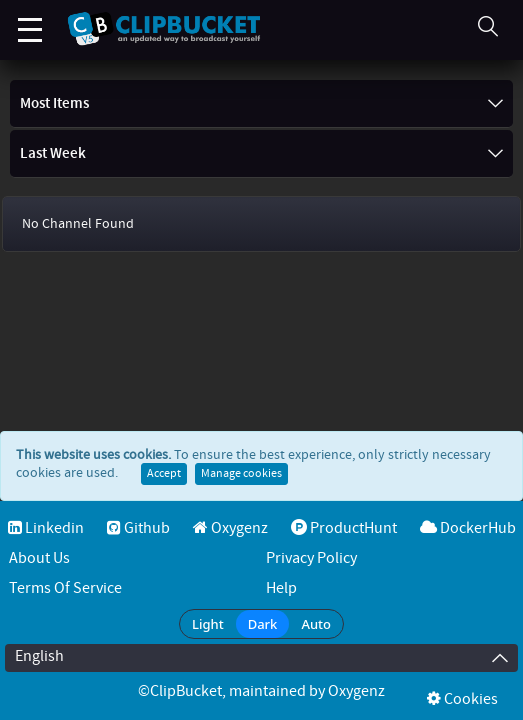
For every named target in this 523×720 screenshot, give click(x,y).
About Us (39, 558)
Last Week (261, 154)
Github (138, 528)
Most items (261, 104)
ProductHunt (344, 528)
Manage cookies (241, 474)
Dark (263, 624)
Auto (316, 624)
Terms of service (65, 588)
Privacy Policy (311, 558)
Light (208, 624)
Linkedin (46, 528)
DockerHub (468, 528)
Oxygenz (230, 528)
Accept (164, 474)
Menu (30, 19)
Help (281, 588)
